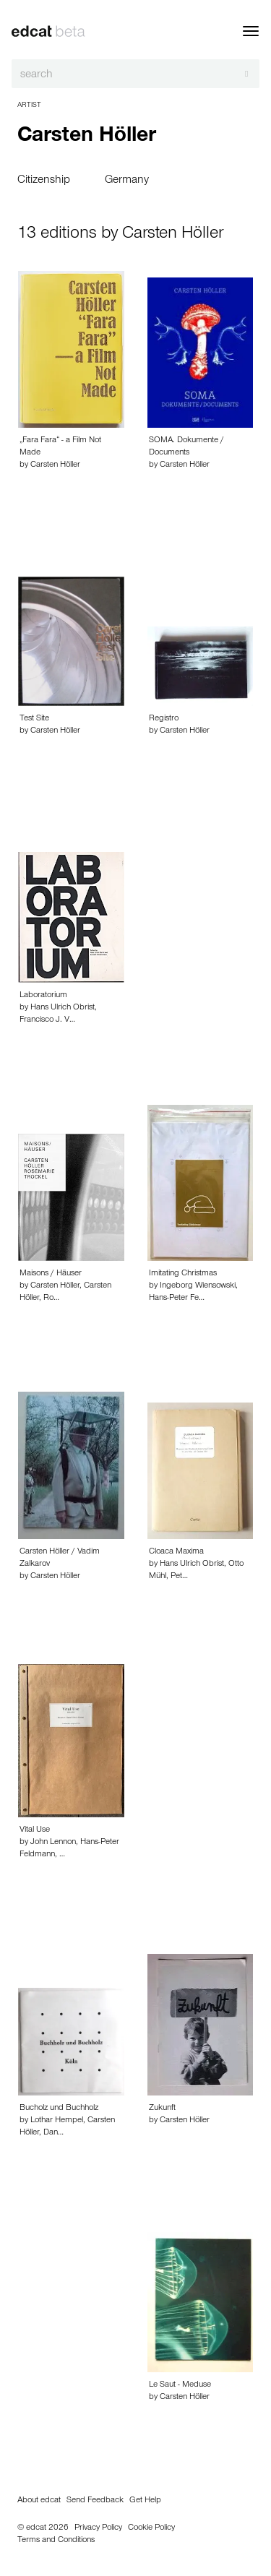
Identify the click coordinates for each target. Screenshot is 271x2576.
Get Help (145, 2501)
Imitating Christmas (183, 1274)
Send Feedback (95, 2501)
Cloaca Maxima (176, 1552)
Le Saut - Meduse (180, 2385)
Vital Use (35, 1830)
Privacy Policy (98, 2528)
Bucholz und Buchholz (59, 2108)
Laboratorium (43, 995)
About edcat (39, 2501)
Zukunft (162, 2108)
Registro (163, 719)
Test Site (34, 719)
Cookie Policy (151, 2528)
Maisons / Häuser (51, 1274)
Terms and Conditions (56, 2540)
